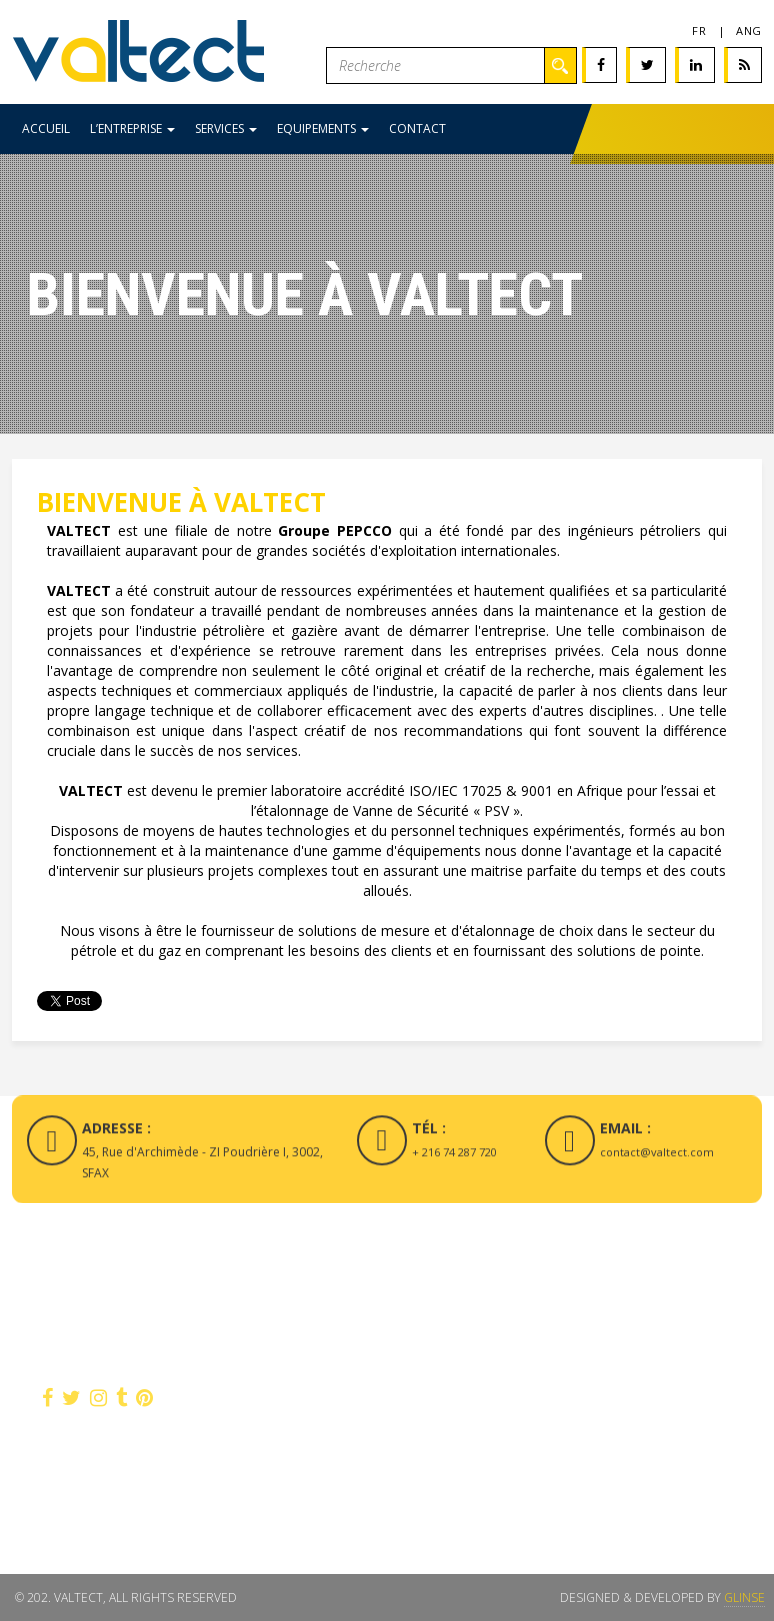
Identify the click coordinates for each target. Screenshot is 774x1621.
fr (699, 30)
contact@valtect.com (657, 1160)
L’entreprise (132, 128)
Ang (749, 30)
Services (226, 128)
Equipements (323, 128)
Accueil (46, 128)
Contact (417, 128)
